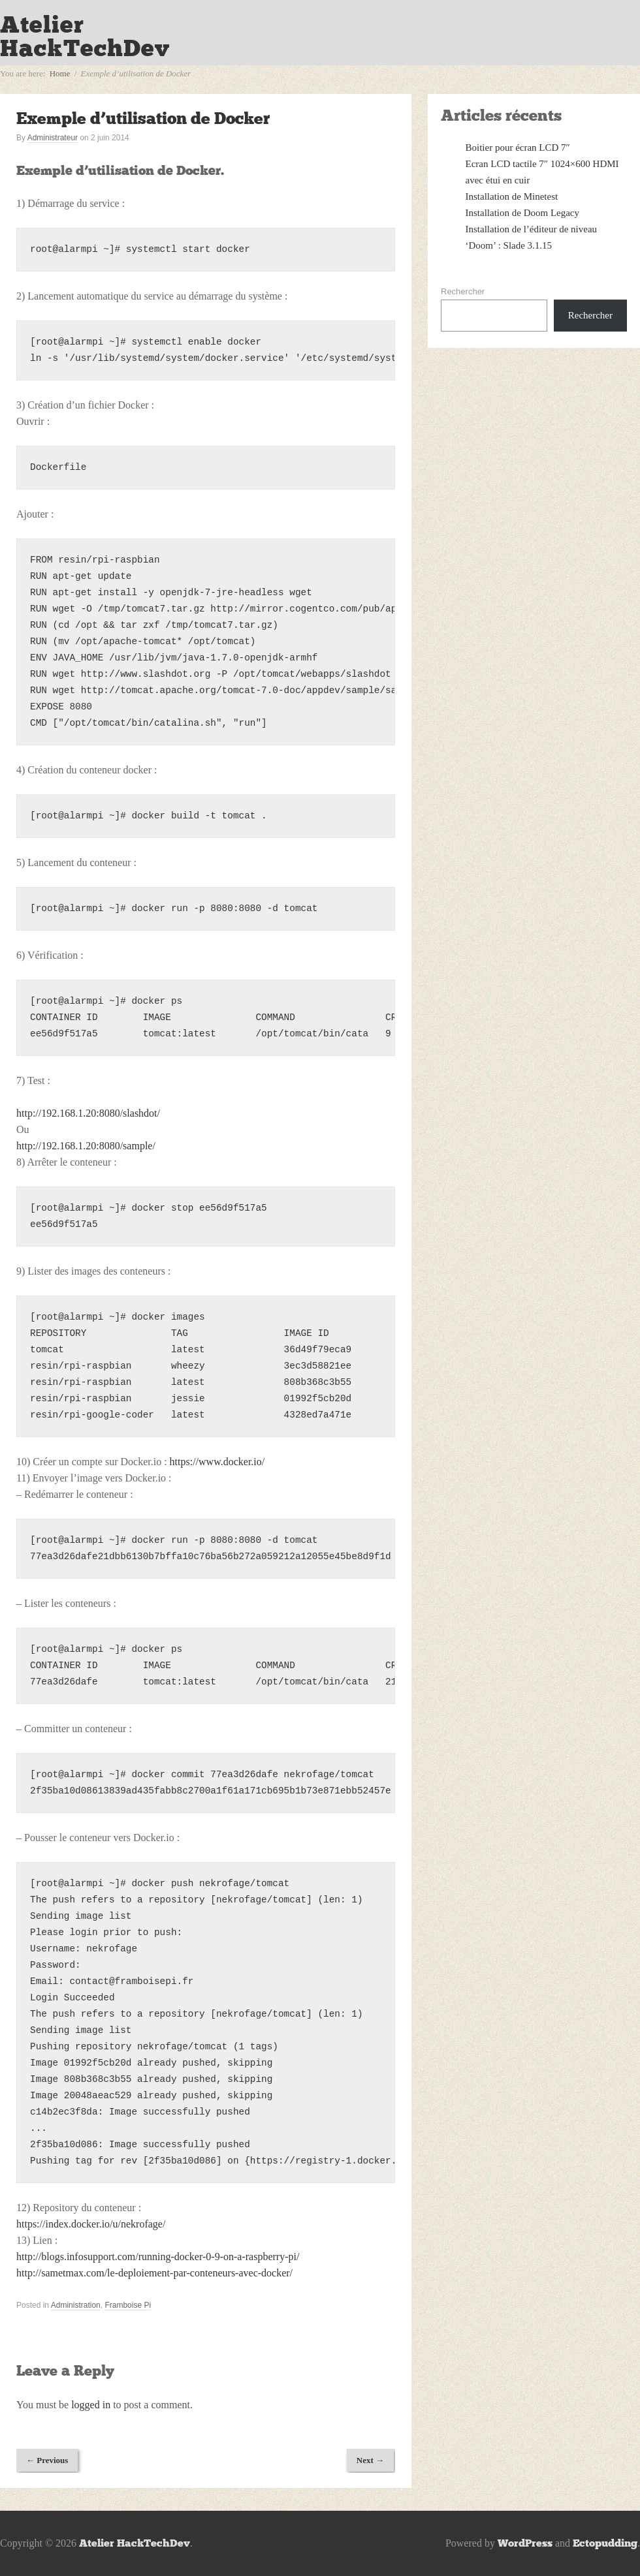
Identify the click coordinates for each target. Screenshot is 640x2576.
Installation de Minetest (512, 196)
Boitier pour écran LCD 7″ (518, 147)
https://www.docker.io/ (217, 1461)
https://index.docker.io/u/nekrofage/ (90, 2223)
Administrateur (52, 137)
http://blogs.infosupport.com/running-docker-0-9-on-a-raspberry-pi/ (157, 2256)
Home (60, 73)
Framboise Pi (127, 2305)
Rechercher (463, 291)
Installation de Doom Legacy (523, 213)
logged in (90, 2404)
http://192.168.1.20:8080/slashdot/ (88, 1113)
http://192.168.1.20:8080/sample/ (85, 1145)
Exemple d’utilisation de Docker (143, 118)
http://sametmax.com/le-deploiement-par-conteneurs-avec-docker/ (154, 2272)
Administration (76, 2305)
